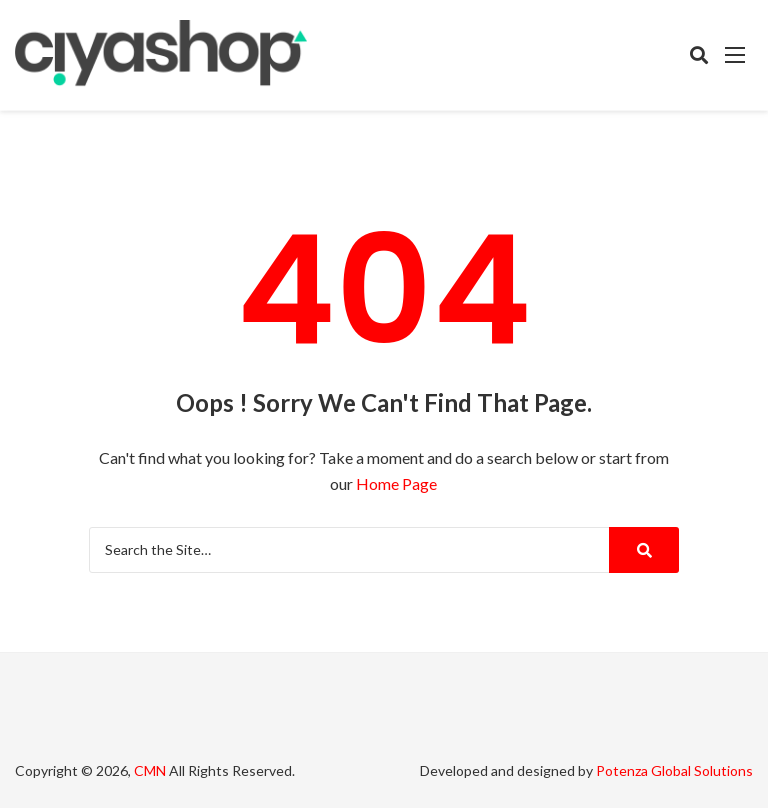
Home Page (396, 483)
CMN (150, 770)
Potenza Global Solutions (674, 770)
